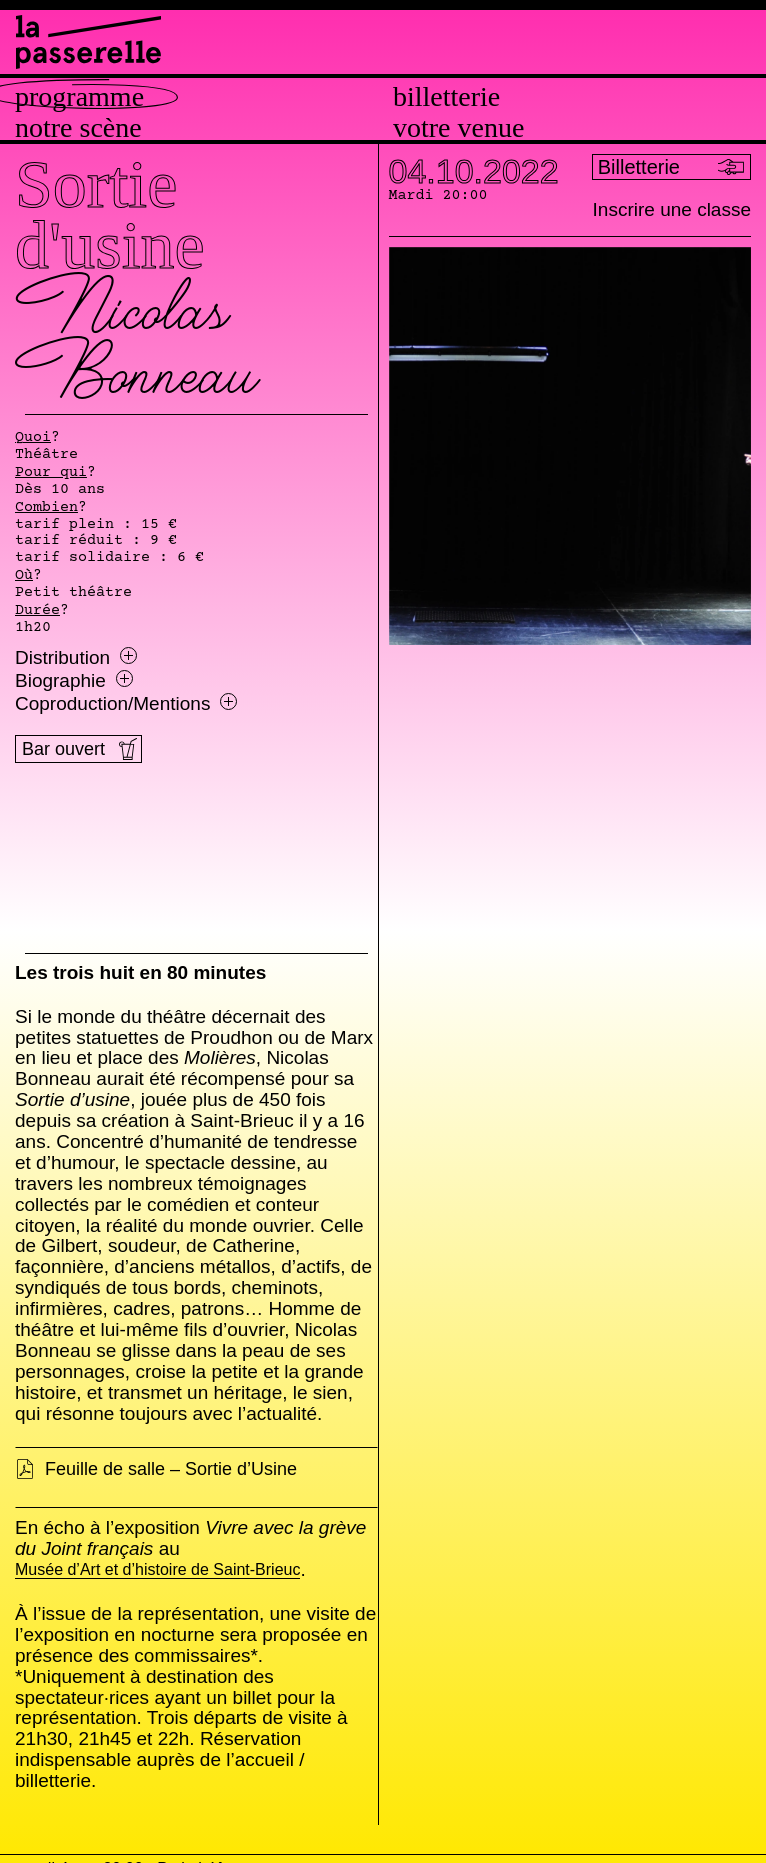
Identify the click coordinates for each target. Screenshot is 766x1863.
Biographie (74, 681)
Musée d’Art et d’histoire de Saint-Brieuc (157, 1570)
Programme (79, 97)
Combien (46, 508)
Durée (37, 611)
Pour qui (51, 473)
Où (24, 576)
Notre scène (78, 128)
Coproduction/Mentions (126, 704)
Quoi (33, 438)
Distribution (76, 658)
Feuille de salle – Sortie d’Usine (171, 1469)
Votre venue (458, 128)
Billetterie (446, 97)
